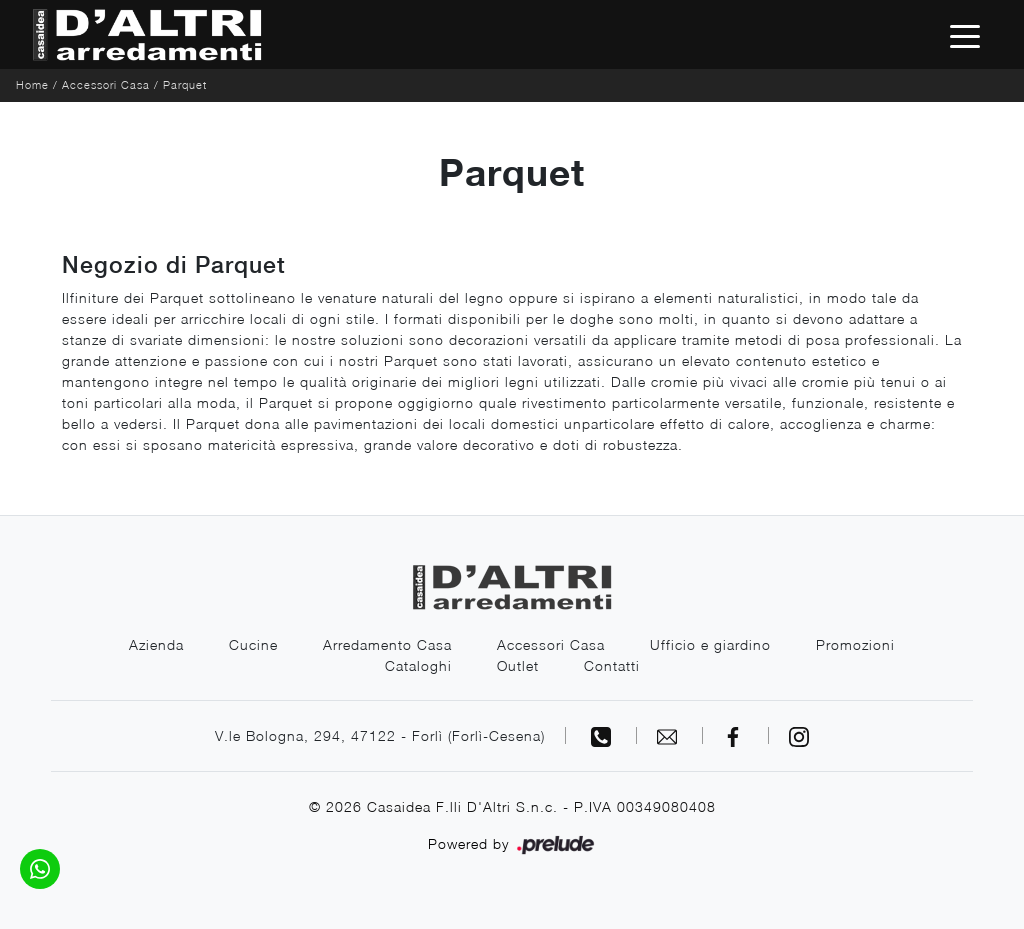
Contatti (612, 665)
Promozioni (855, 644)
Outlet (518, 665)
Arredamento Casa (387, 644)
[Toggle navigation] (965, 35)
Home (32, 84)
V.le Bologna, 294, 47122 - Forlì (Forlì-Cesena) (380, 735)
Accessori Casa (106, 84)
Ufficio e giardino (710, 644)
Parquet (185, 84)
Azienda (156, 644)
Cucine (253, 644)
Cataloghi (418, 665)
